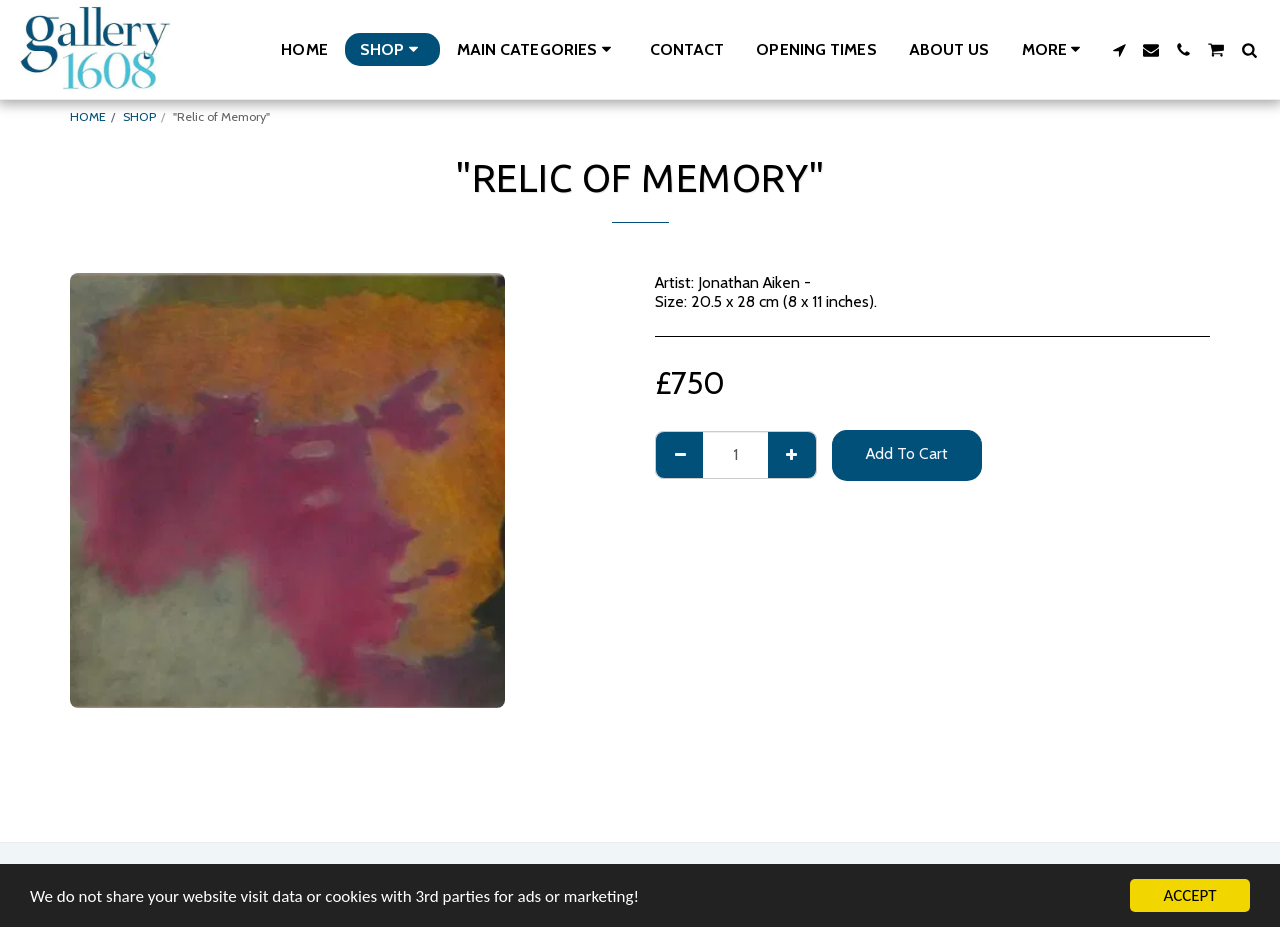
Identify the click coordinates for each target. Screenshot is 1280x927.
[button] (537, 49)
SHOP (139, 116)
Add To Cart (907, 453)
